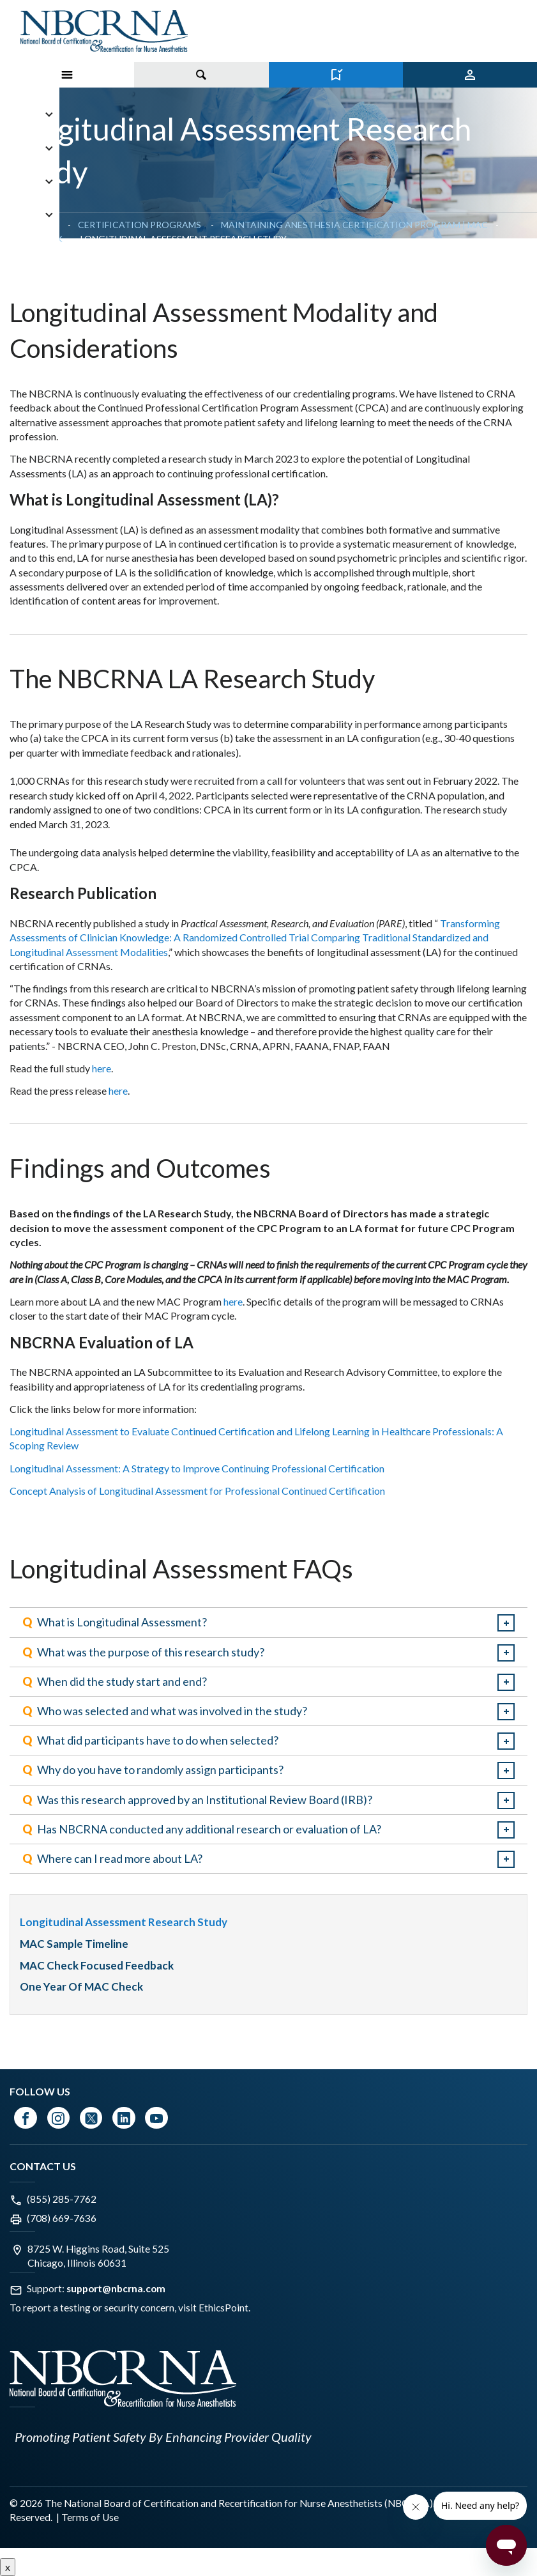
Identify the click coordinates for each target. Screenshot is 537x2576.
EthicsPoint (223, 2307)
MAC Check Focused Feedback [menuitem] (97, 1965)
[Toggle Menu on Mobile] (67, 75)
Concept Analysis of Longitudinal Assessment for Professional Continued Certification (197, 1491)
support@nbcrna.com (115, 2288)
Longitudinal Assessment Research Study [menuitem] (123, 1922)
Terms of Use (90, 2517)
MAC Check (36, 238)
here (101, 1068)
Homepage (35, 224)
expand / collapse (506, 1622)
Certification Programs (140, 224)
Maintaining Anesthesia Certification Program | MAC (354, 224)
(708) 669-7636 (61, 2218)
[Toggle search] (201, 75)
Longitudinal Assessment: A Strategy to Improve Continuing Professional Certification (198, 1468)
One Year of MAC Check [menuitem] (81, 1986)
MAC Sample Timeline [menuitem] (75, 1943)
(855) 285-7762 (61, 2199)
